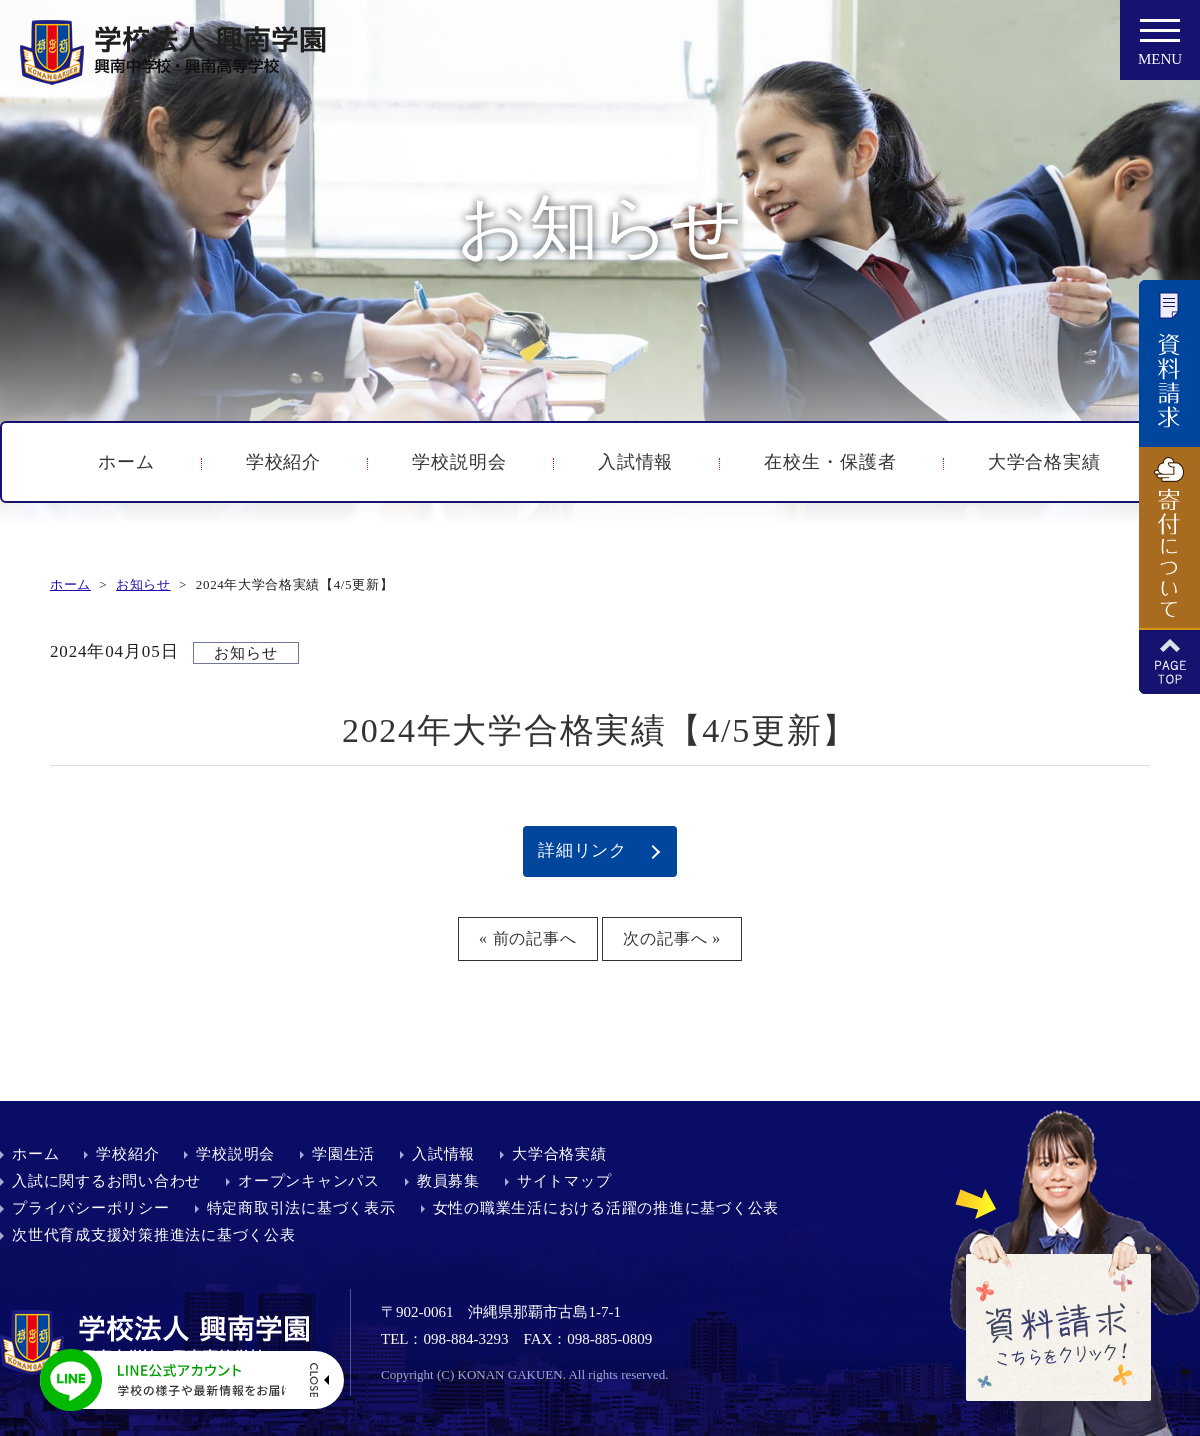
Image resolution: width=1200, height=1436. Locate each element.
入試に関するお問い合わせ (106, 1181)
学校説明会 (459, 462)
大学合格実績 (1044, 462)
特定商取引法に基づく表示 (301, 1208)
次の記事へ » (672, 938)
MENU (1160, 48)
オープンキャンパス (309, 1181)
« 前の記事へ (528, 938)
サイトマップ (564, 1181)
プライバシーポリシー (91, 1208)
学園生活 (343, 1154)
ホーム (126, 462)
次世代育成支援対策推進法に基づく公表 (154, 1235)
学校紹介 (284, 462)
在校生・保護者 (830, 462)
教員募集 (448, 1181)
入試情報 (636, 462)
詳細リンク (582, 850)
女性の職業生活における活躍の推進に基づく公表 (606, 1208)
